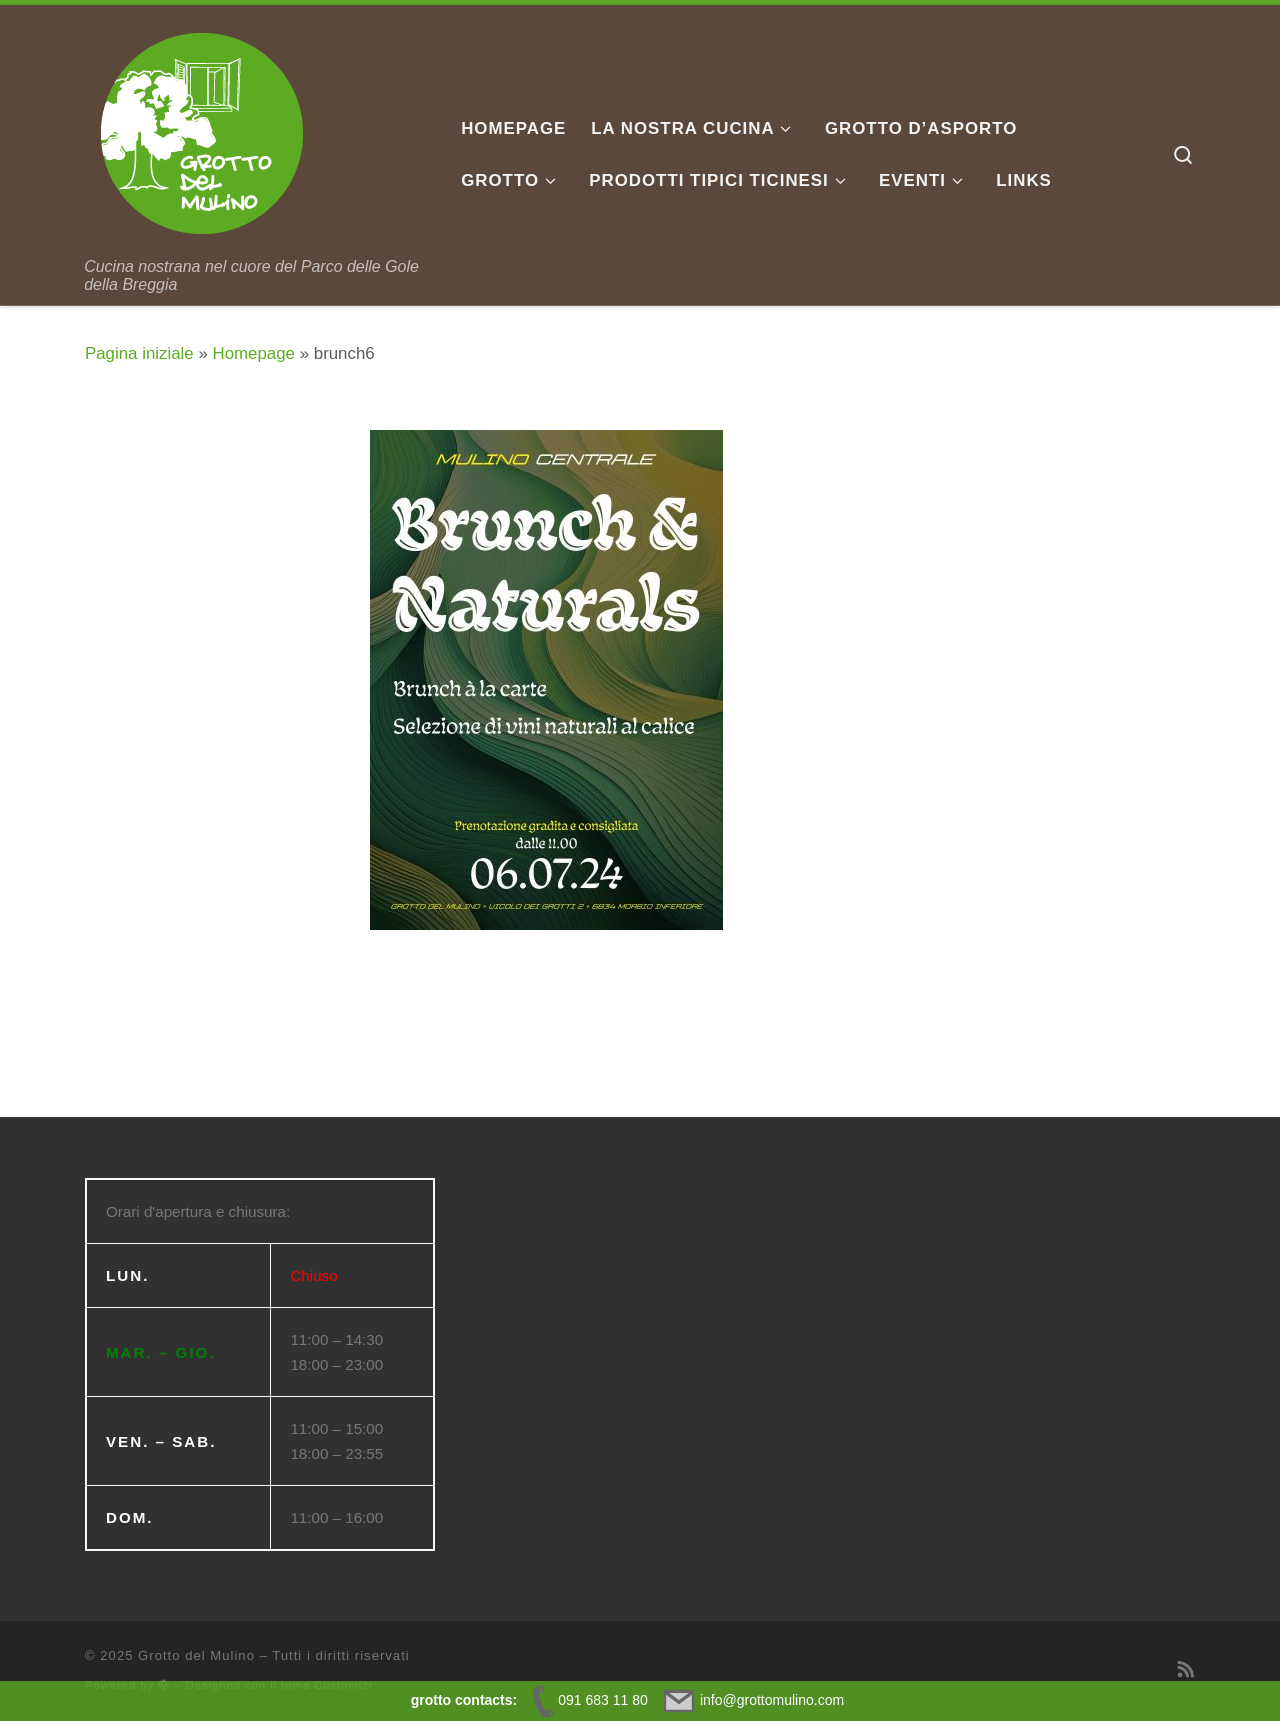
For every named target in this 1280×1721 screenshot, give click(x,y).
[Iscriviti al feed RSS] (1186, 1670)
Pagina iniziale (139, 353)
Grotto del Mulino (196, 1655)
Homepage (254, 353)
